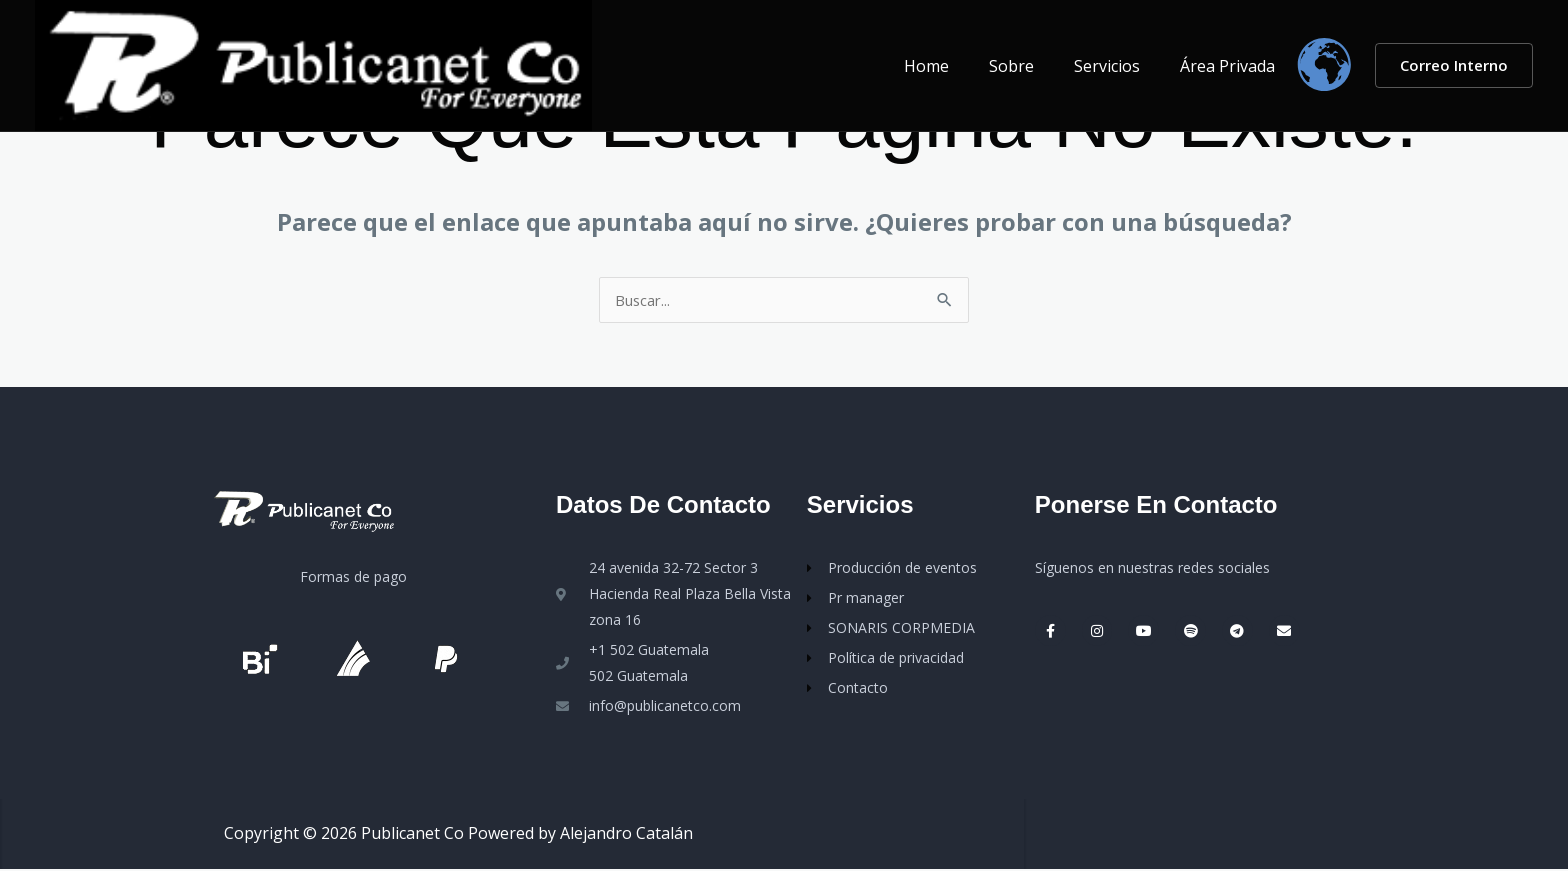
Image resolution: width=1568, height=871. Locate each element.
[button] (1454, 65)
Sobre (1031, 66)
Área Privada (1231, 66)
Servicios (1119, 66)
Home (954, 66)
